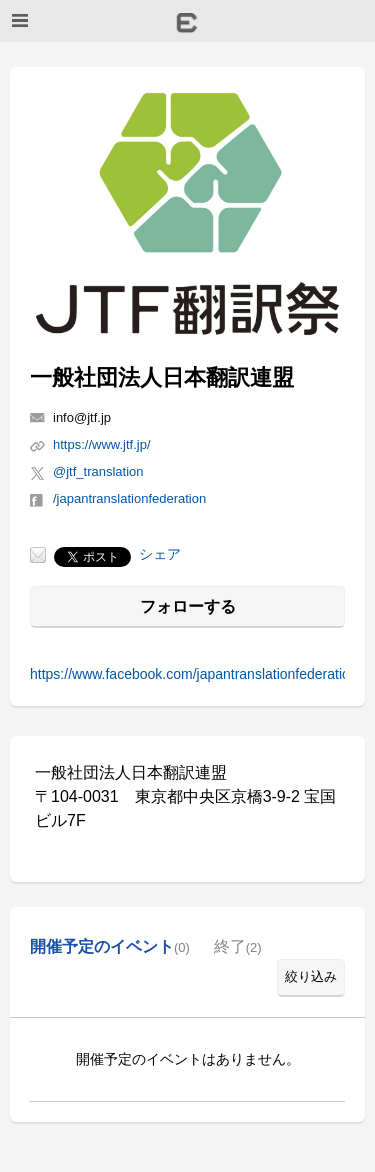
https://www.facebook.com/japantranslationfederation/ (196, 674)
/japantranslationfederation (129, 498)
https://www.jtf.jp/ (102, 444)
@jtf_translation (98, 471)
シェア (160, 554)
